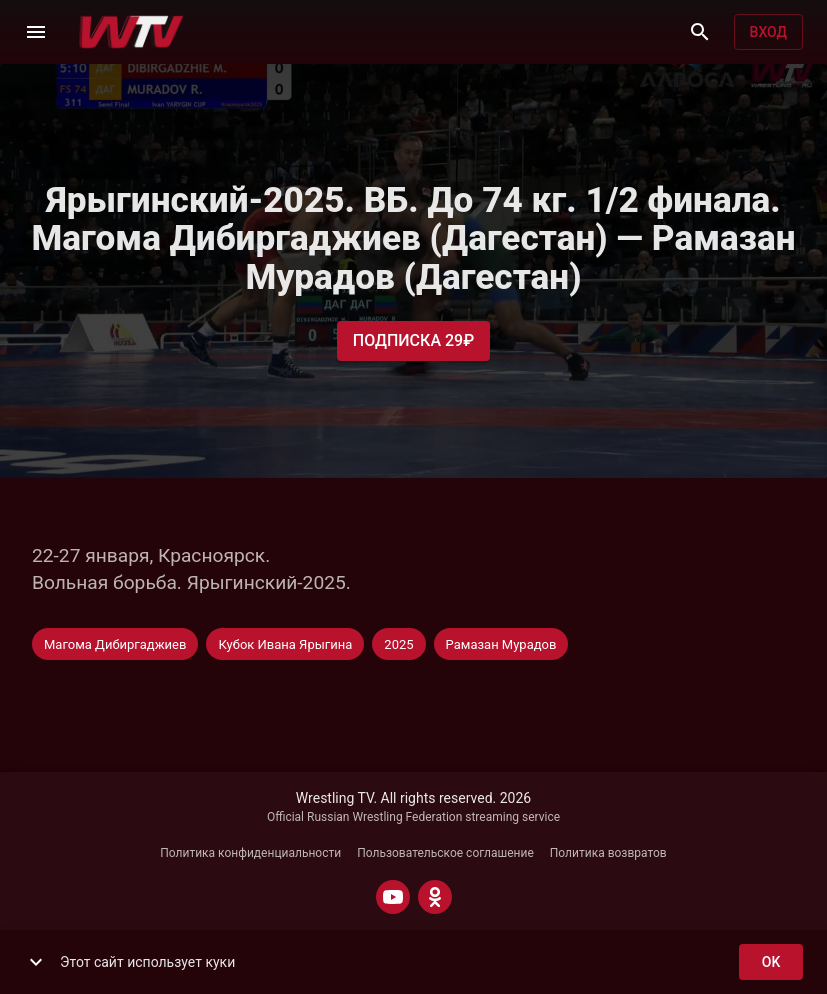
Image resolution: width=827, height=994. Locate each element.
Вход (768, 32)
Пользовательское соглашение (445, 853)
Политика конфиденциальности (250, 853)
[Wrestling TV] (131, 32)
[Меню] (36, 32)
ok (771, 962)
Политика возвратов (608, 853)
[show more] (36, 962)
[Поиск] (700, 32)
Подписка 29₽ (413, 341)
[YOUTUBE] (393, 897)
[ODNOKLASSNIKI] (435, 897)
